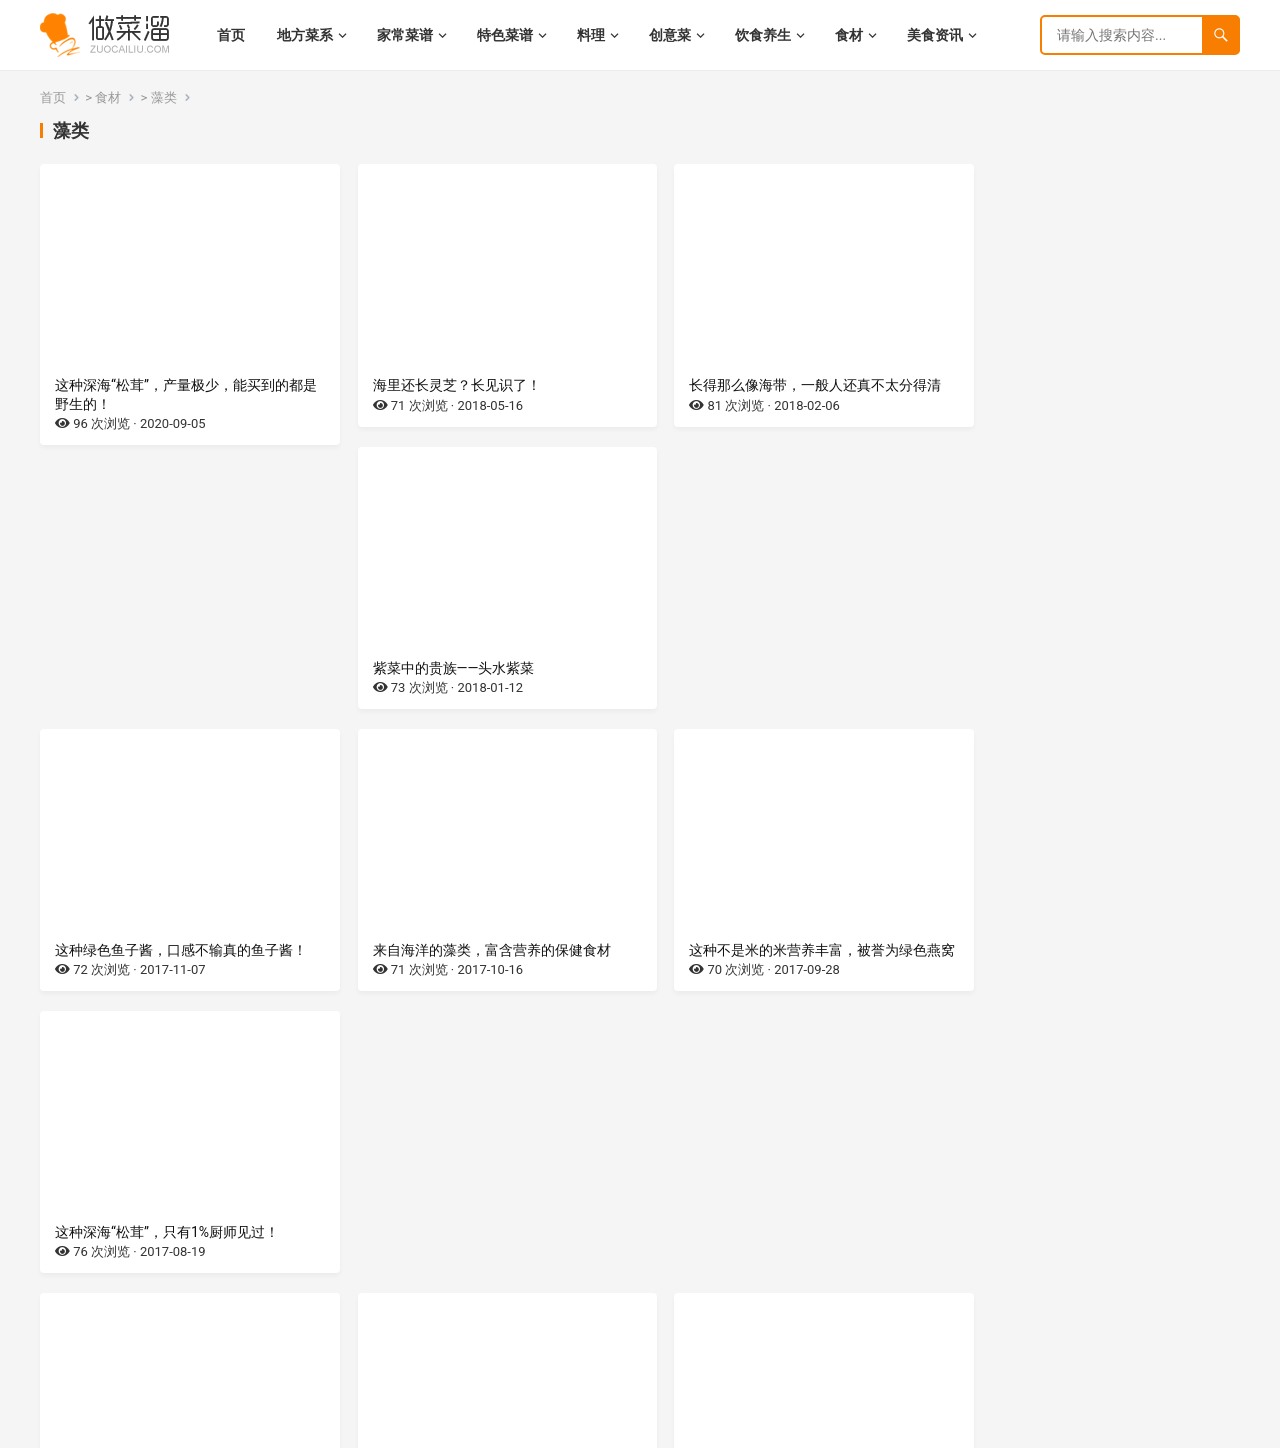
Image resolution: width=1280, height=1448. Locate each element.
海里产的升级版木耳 (423, 986)
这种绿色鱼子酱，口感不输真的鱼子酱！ (181, 686)
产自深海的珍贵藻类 (1032, 986)
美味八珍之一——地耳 (122, 1268)
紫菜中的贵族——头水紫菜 (1050, 385)
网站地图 (261, 1427)
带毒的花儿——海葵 (1029, 1268)
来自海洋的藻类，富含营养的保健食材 (479, 686)
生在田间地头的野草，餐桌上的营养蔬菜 (790, 986)
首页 (53, 97)
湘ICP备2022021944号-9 (163, 1427)
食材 (108, 97)
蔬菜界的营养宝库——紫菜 (441, 1268)
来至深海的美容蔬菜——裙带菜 (759, 1268)
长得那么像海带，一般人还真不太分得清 (790, 385)
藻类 (164, 97)
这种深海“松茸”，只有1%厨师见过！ (1081, 686)
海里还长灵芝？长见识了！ (444, 385)
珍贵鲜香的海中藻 (111, 986)
